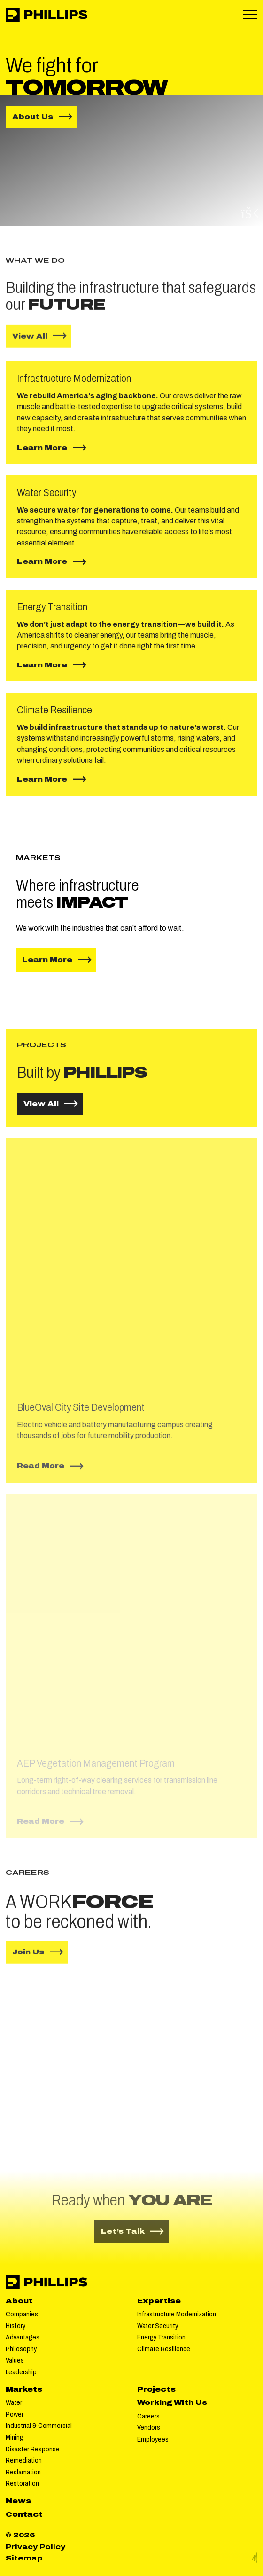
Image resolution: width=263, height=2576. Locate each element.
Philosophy (21, 2349)
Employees (153, 2439)
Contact (24, 2514)
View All (29, 344)
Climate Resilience (163, 2349)
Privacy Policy (35, 2547)
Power (14, 2414)
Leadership (21, 2372)
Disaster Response (33, 2449)
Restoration (22, 2483)
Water (14, 2402)
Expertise (159, 2301)
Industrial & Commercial (39, 2425)
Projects (156, 2389)
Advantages (22, 2337)
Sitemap (24, 2558)
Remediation (24, 2460)
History (15, 2326)
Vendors (148, 2427)
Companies (22, 2314)
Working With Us (172, 2402)
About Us (44, 115)
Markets (24, 2389)
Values (15, 2360)
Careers (148, 2416)
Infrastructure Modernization (176, 2314)
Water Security (157, 2326)
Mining (14, 2437)
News (18, 2501)
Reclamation (23, 2472)
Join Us (28, 1959)
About (19, 2301)
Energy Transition (161, 2337)
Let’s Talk (135, 2230)
